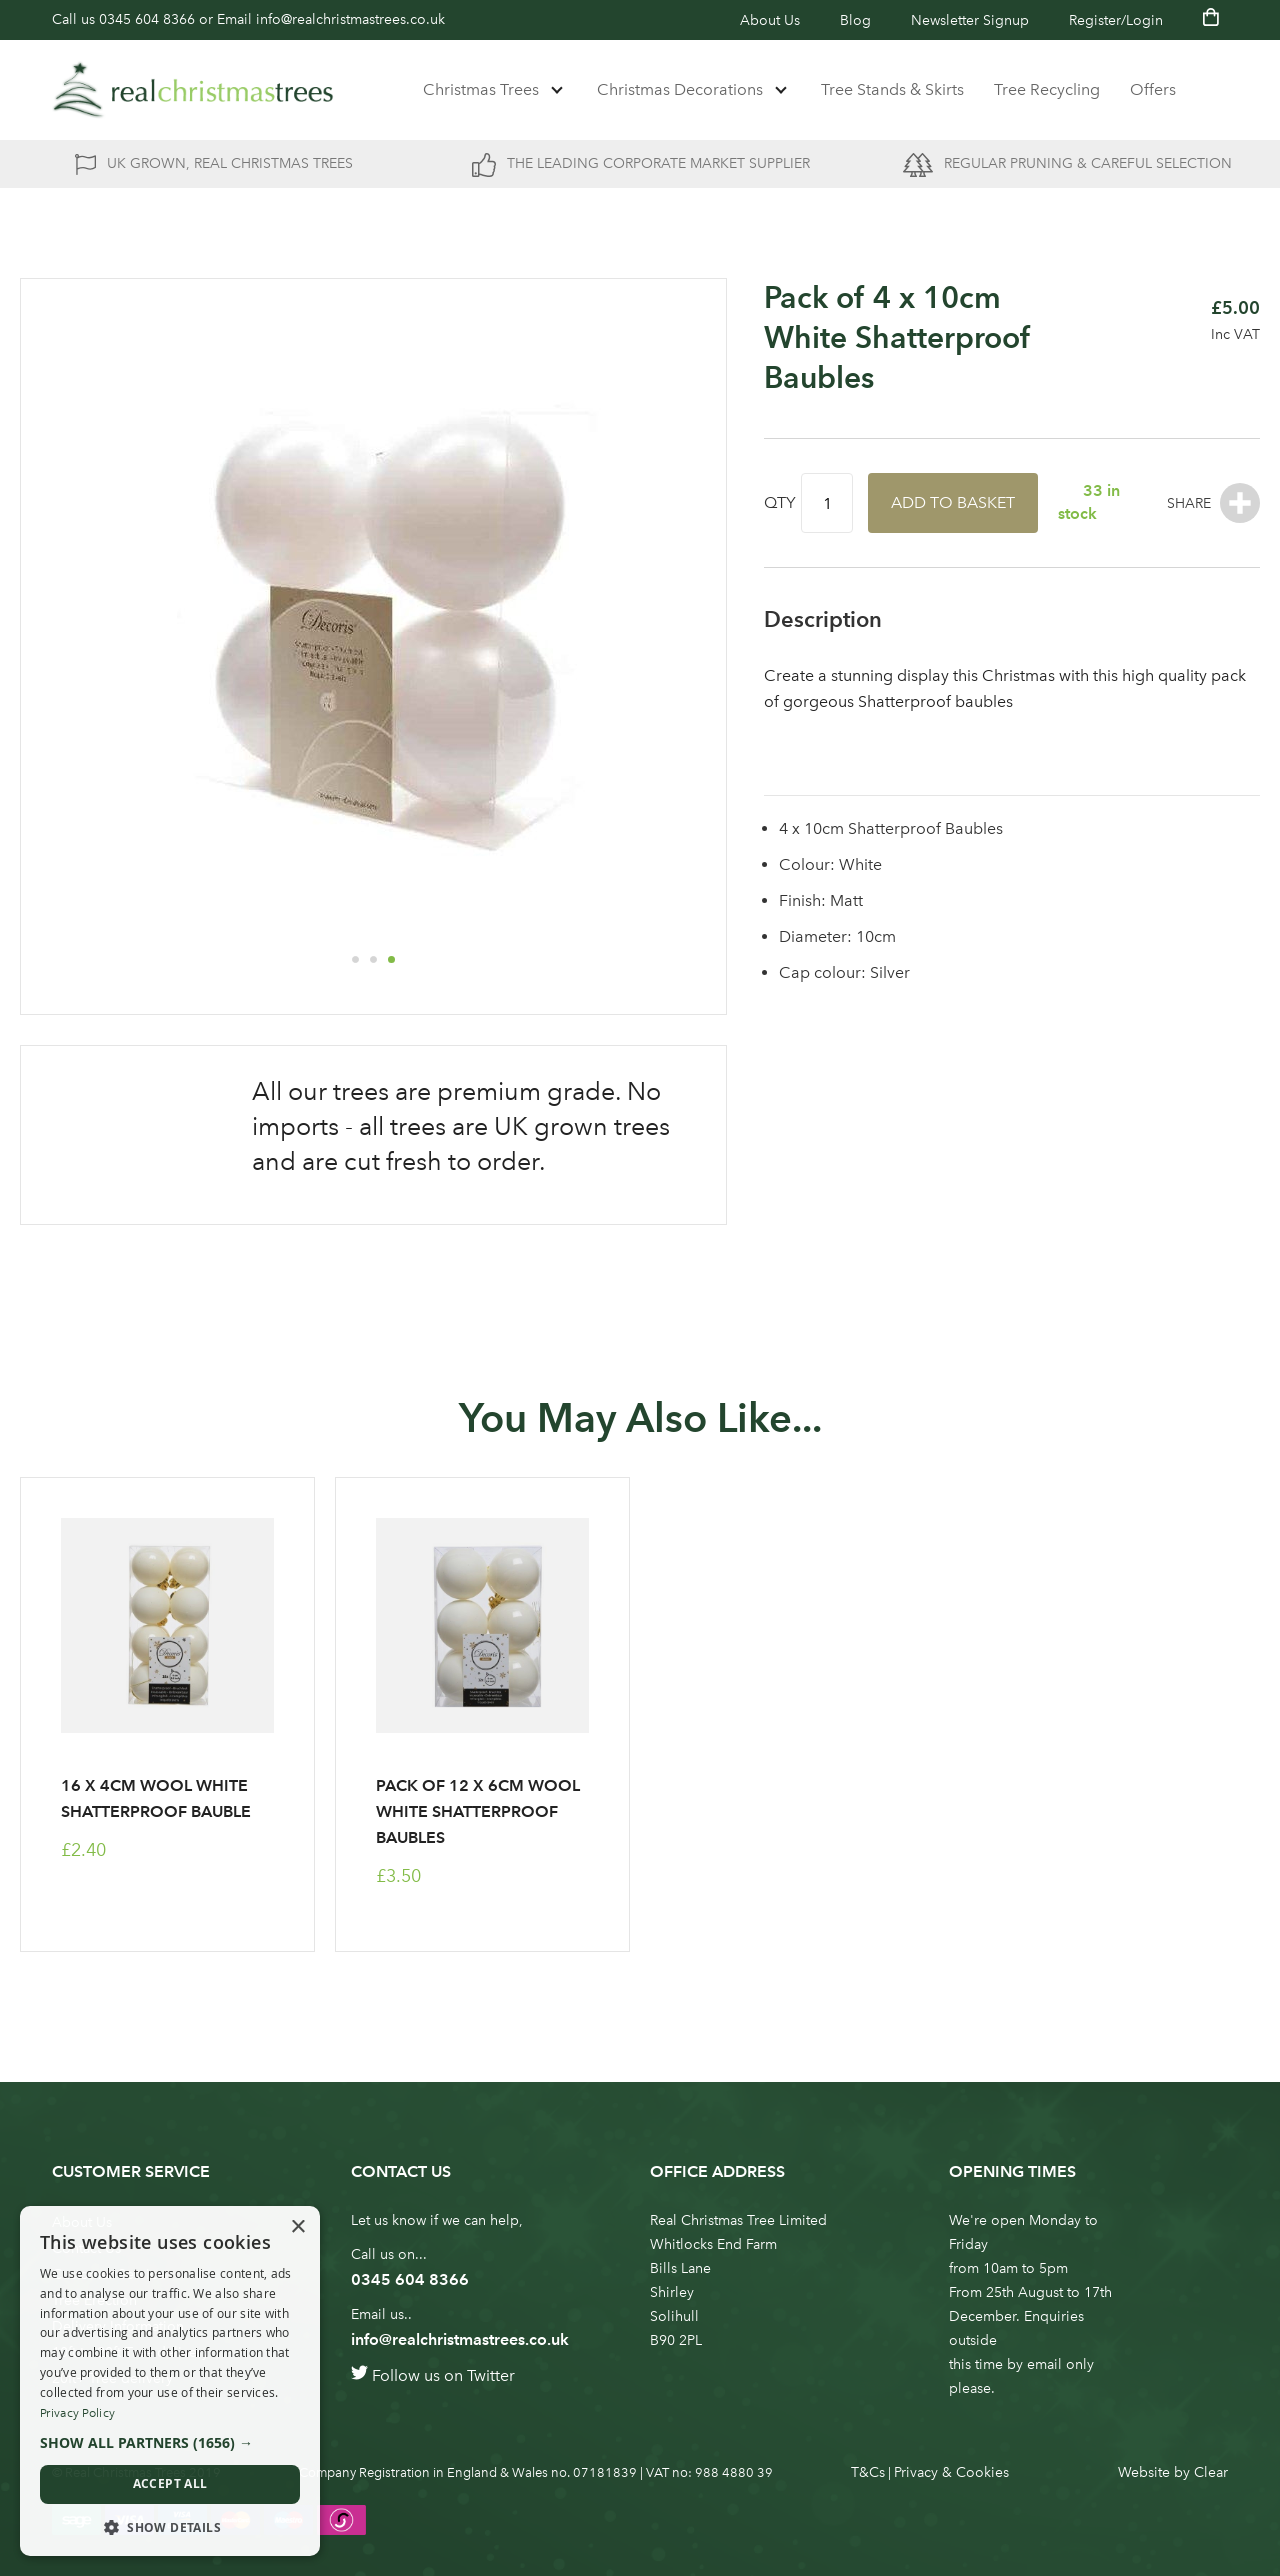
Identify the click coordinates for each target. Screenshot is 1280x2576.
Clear (1211, 2472)
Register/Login (1116, 20)
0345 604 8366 (147, 19)
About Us (770, 20)
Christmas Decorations (680, 89)
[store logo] (193, 90)
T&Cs (868, 2472)
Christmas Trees (481, 89)
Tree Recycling (1047, 89)
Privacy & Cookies (951, 2472)
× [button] (297, 2227)
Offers (1153, 89)
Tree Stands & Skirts (892, 89)
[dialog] (170, 2381)
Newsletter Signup (970, 20)
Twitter (491, 2375)
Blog (855, 20)
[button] (355, 959)
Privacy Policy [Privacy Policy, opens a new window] (77, 2413)
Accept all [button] (170, 2483)
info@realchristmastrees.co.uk (350, 19)
